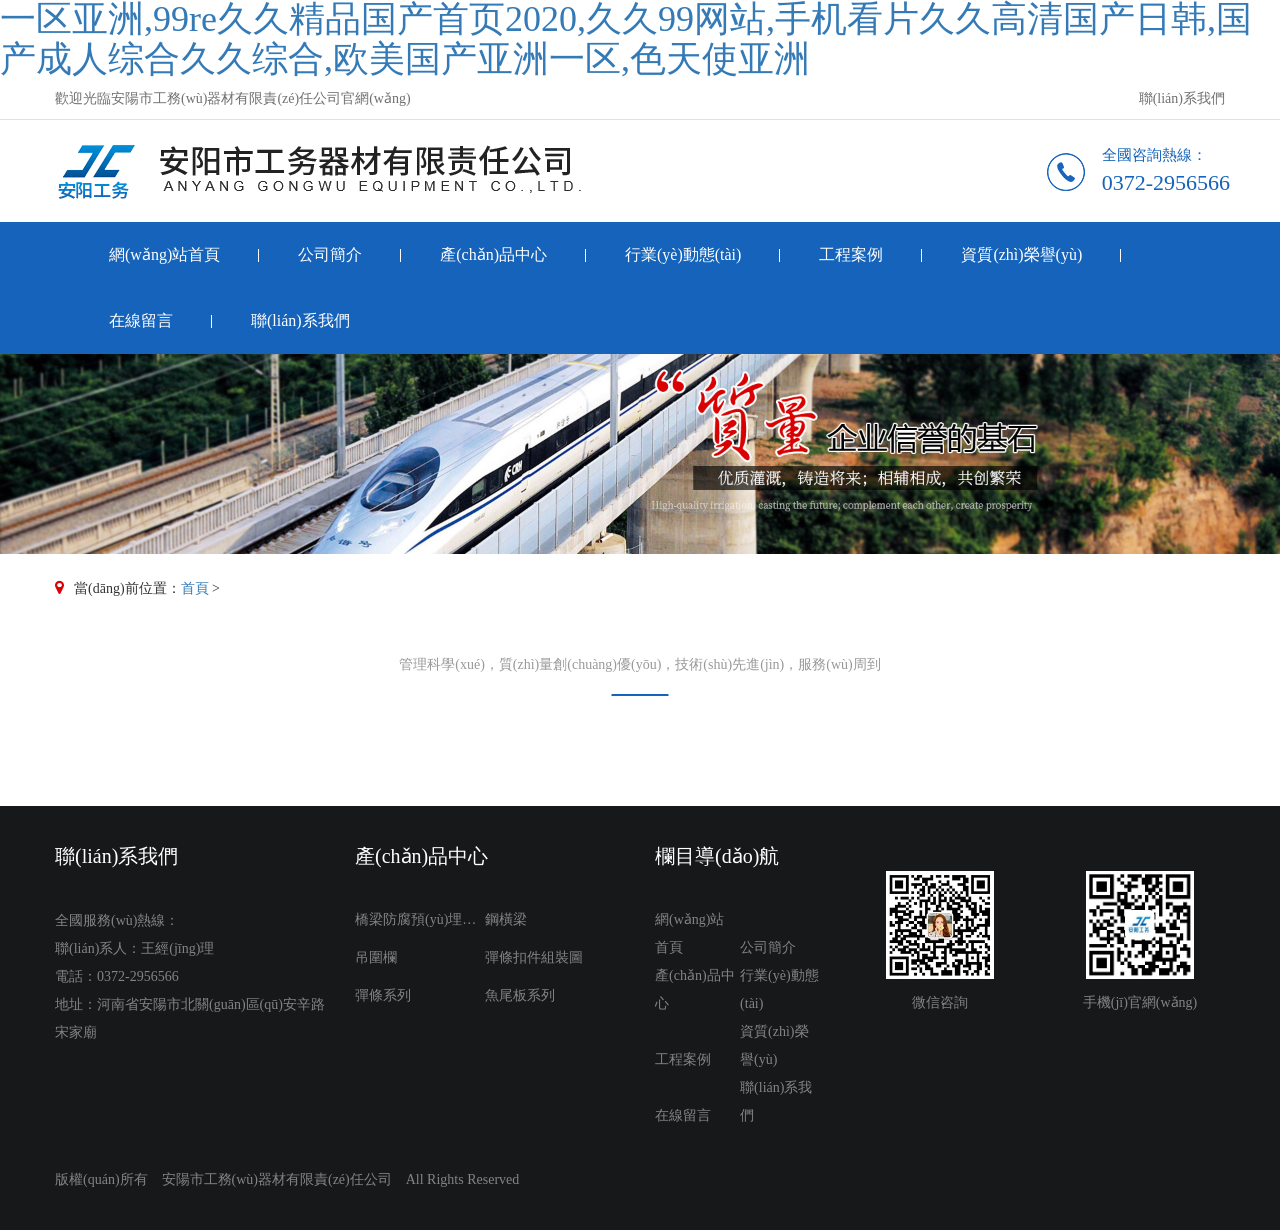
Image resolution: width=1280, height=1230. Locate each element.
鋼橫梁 (506, 919)
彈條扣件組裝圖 (534, 957)
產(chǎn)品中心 (493, 254)
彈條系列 (383, 995)
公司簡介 (330, 254)
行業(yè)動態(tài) (683, 254)
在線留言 (141, 320)
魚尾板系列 (520, 995)
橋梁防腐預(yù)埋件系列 (420, 919)
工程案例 (851, 254)
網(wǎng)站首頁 (164, 254)
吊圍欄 (376, 957)
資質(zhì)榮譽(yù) (1021, 254)
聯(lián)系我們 (1182, 98)
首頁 (195, 588)
